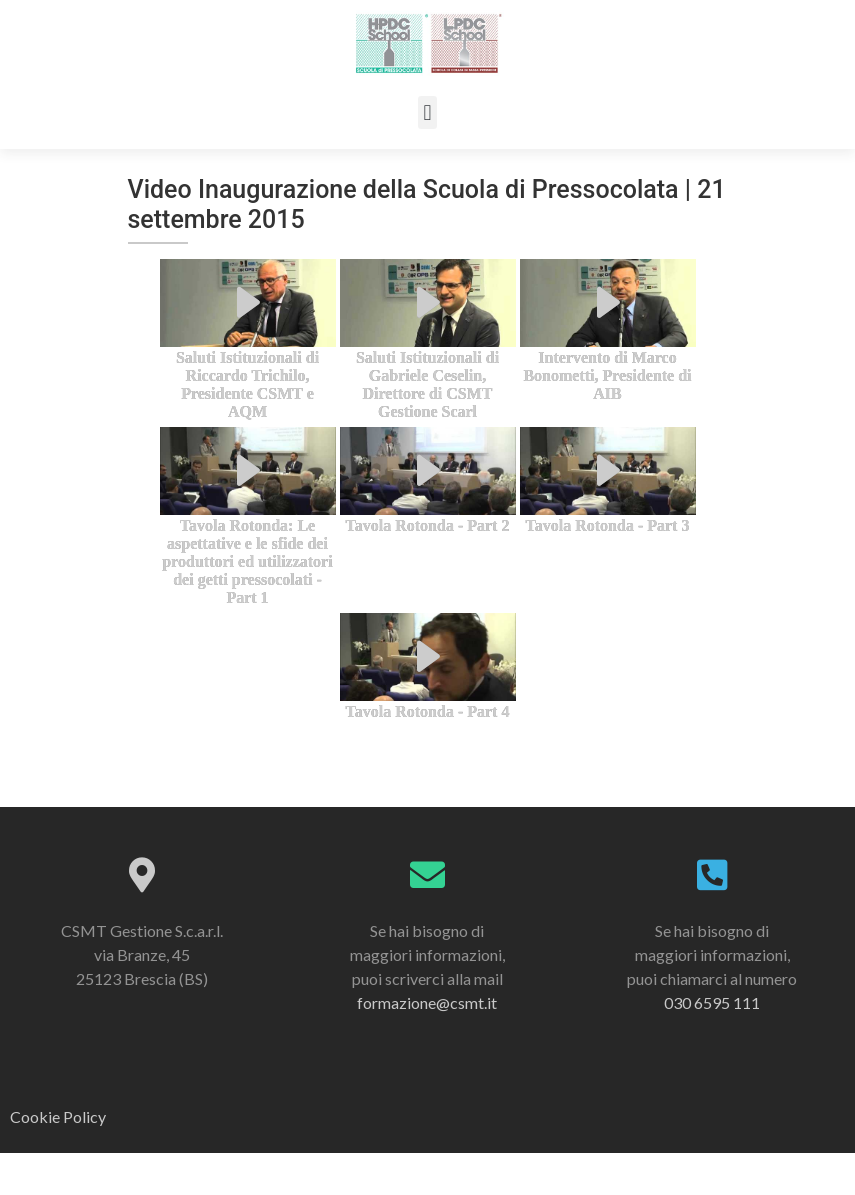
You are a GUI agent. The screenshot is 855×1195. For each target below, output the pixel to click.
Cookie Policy (58, 1159)
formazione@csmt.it (427, 1044)
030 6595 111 (712, 1044)
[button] (427, 112)
